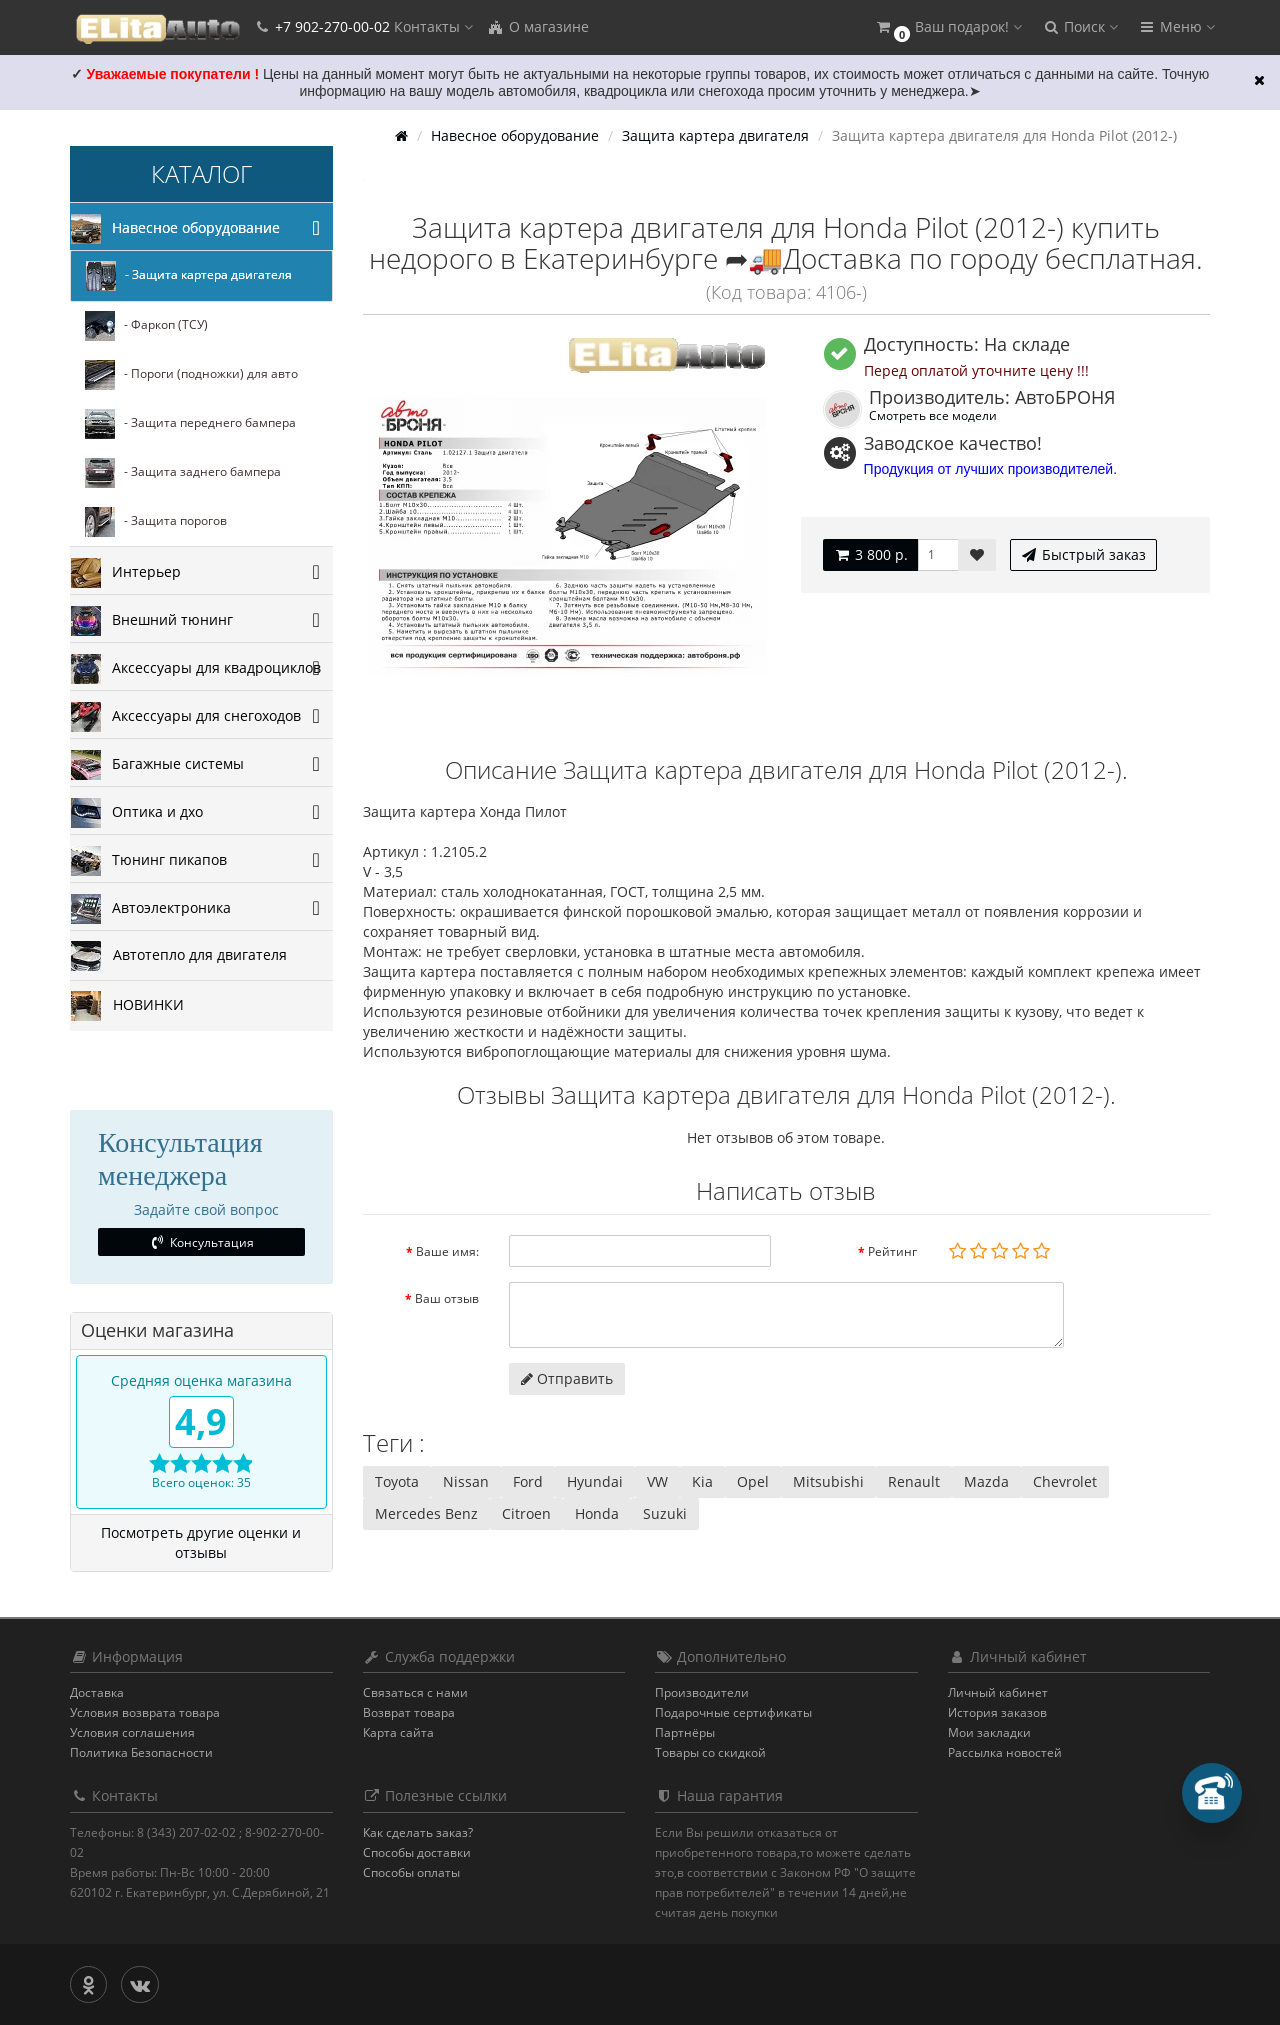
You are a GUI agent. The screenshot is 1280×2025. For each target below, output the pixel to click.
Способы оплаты (411, 1872)
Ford (528, 1481)
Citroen (526, 1513)
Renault (914, 1481)
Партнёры (685, 1732)
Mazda (986, 1481)
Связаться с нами (415, 1692)
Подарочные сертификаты (733, 1712)
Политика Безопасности (141, 1752)
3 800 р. (870, 554)
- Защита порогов (156, 522)
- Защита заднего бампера (183, 473)
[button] (948, 27)
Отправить (567, 1378)
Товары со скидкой (710, 1752)
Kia (702, 1481)
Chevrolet (1065, 1481)
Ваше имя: (447, 1251)
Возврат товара (409, 1712)
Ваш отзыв (447, 1298)
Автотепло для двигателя (179, 956)
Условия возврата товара (145, 1712)
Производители (702, 1692)
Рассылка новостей (1005, 1752)
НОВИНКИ (127, 1006)
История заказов (997, 1712)
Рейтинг (892, 1251)
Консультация (201, 1242)
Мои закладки (989, 1732)
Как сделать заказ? (418, 1832)
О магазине (538, 26)
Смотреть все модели (933, 415)
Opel (753, 1481)
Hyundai (595, 1481)
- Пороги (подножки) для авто (191, 375)
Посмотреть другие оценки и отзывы (201, 1542)
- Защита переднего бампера (190, 424)
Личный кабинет (998, 1692)
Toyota (397, 1481)
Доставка (97, 1692)
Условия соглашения (132, 1732)
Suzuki (665, 1513)
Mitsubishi (828, 1481)
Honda (597, 1513)
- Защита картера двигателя (189, 276)
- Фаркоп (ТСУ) (146, 326)
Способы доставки (417, 1852)
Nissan (466, 1481)
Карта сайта (398, 1732)
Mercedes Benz (426, 1513)
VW (657, 1481)
